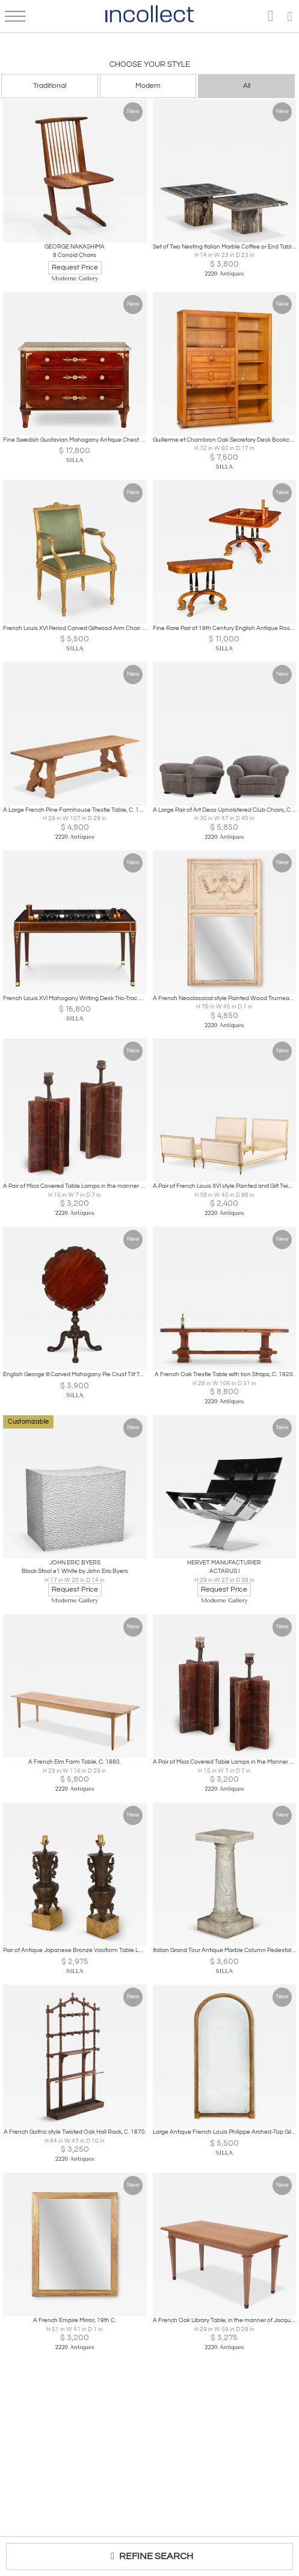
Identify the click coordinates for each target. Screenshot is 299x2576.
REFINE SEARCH (149, 2556)
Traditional (49, 86)
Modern (148, 86)
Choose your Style (149, 64)
